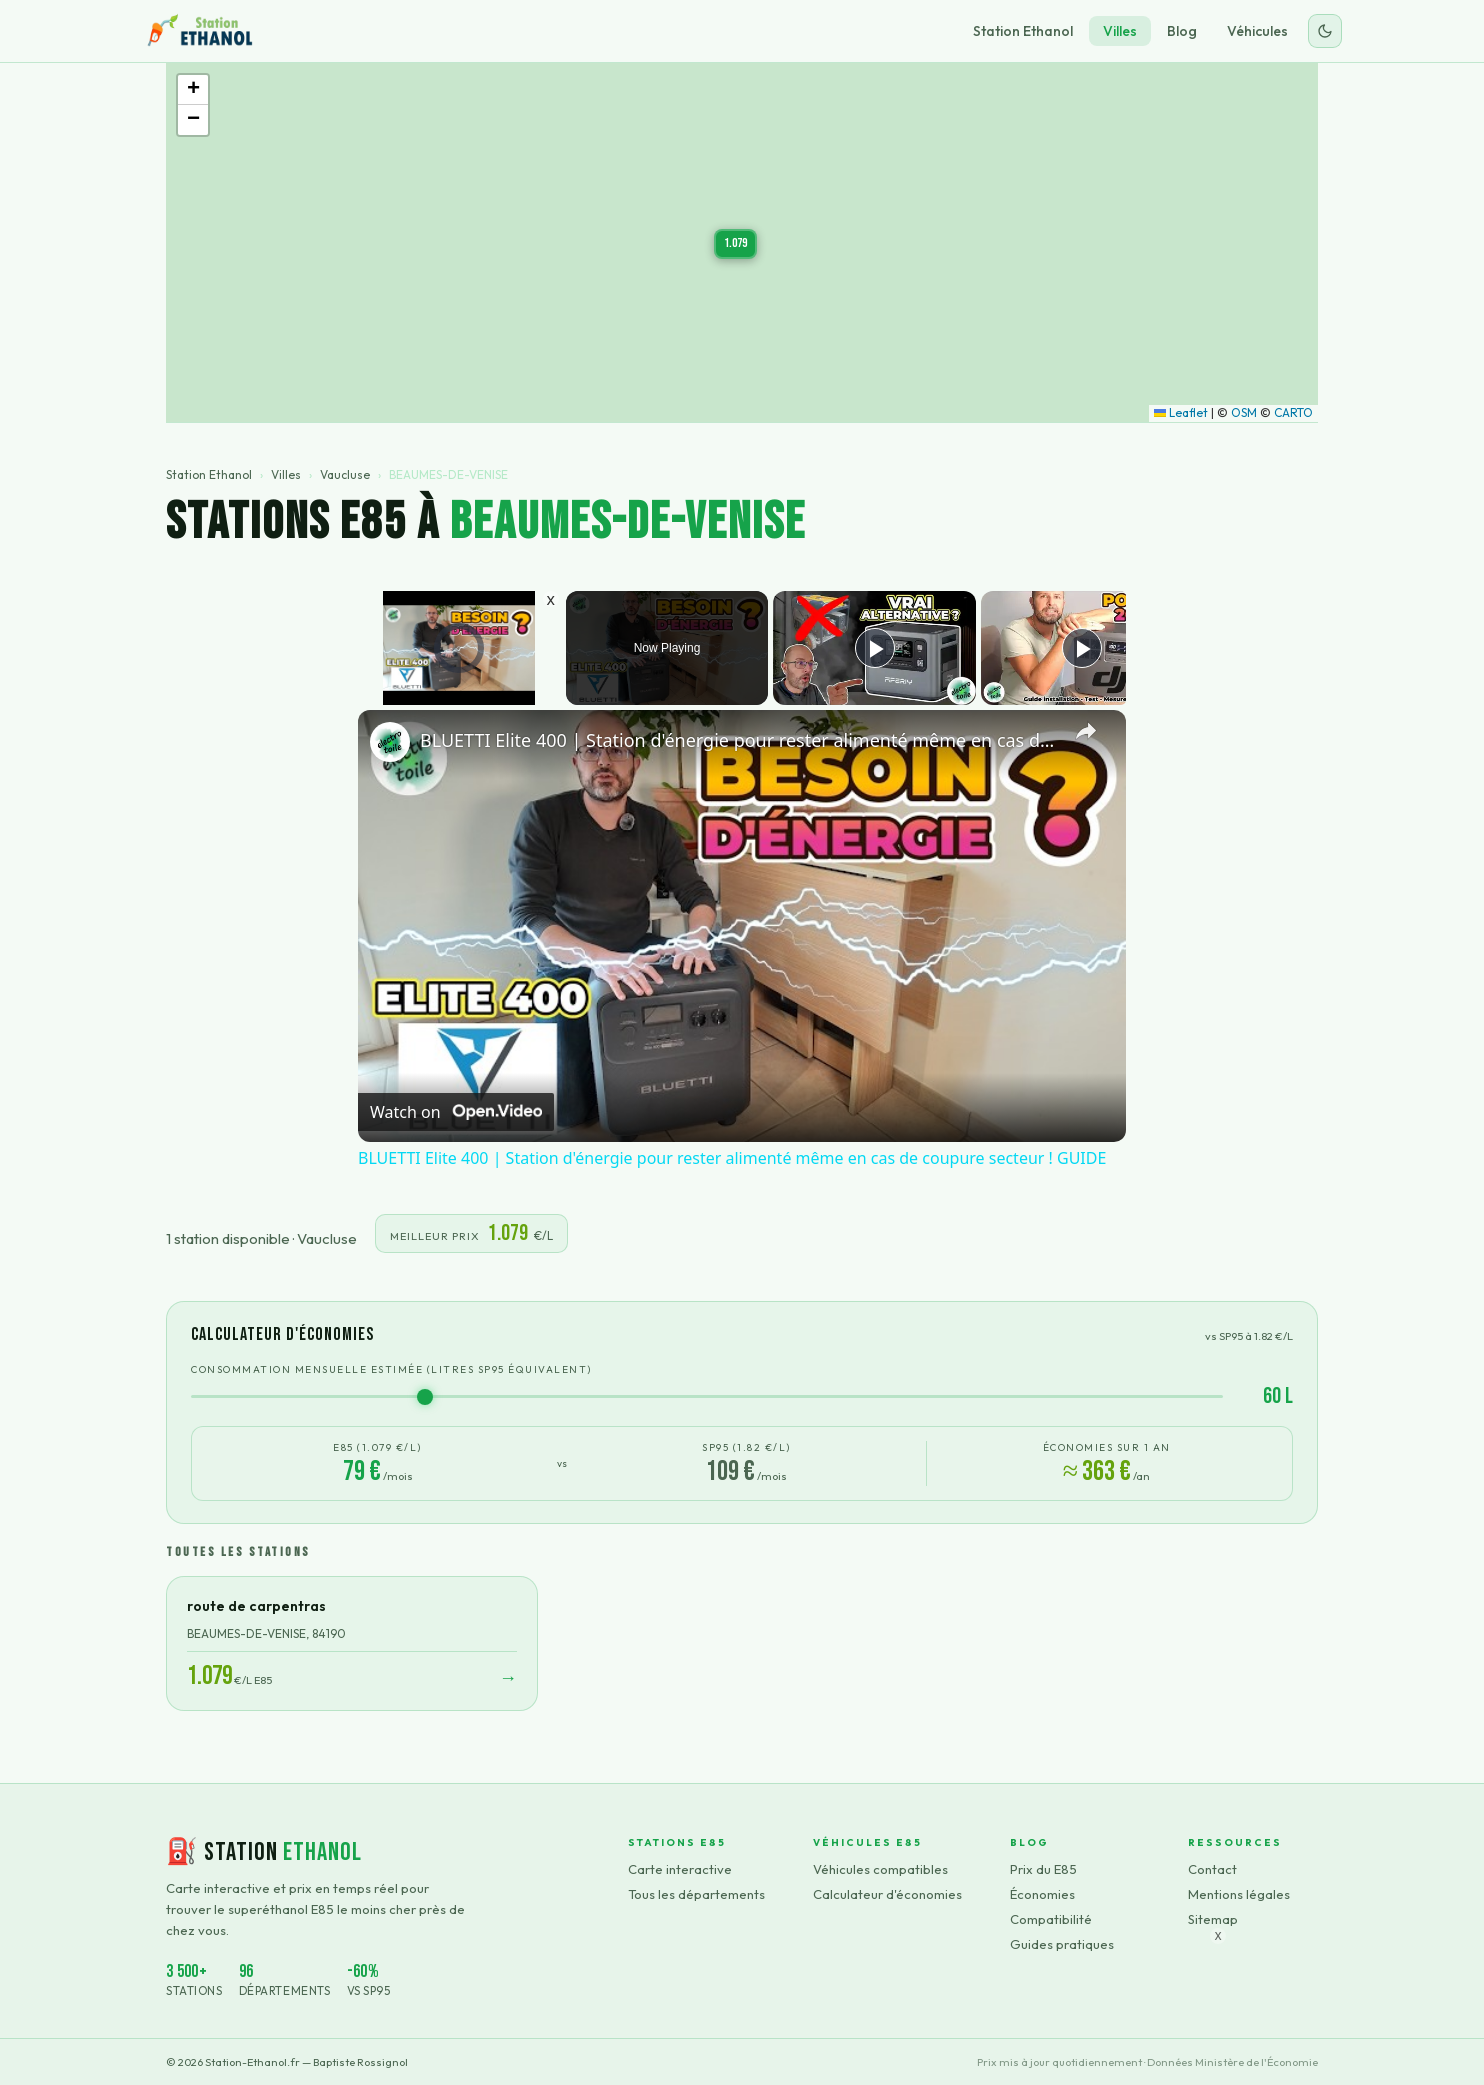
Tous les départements (696, 1894)
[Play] (875, 648)
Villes (1120, 31)
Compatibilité (1051, 1919)
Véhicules (1257, 31)
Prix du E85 (1043, 1869)
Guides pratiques (1062, 1944)
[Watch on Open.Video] (456, 1112)
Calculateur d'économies (887, 1894)
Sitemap (1213, 1919)
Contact (1212, 1869)
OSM (1244, 412)
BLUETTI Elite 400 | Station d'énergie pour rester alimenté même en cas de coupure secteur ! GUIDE (739, 740)
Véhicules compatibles (880, 1869)
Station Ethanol (1023, 31)
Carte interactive (680, 1869)
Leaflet (1181, 412)
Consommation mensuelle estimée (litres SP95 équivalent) (391, 1369)
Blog (1182, 31)
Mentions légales (1239, 1894)
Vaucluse (345, 474)
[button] (735, 244)
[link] (390, 742)
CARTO (1293, 412)
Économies (1042, 1894)
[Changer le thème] (1325, 31)
